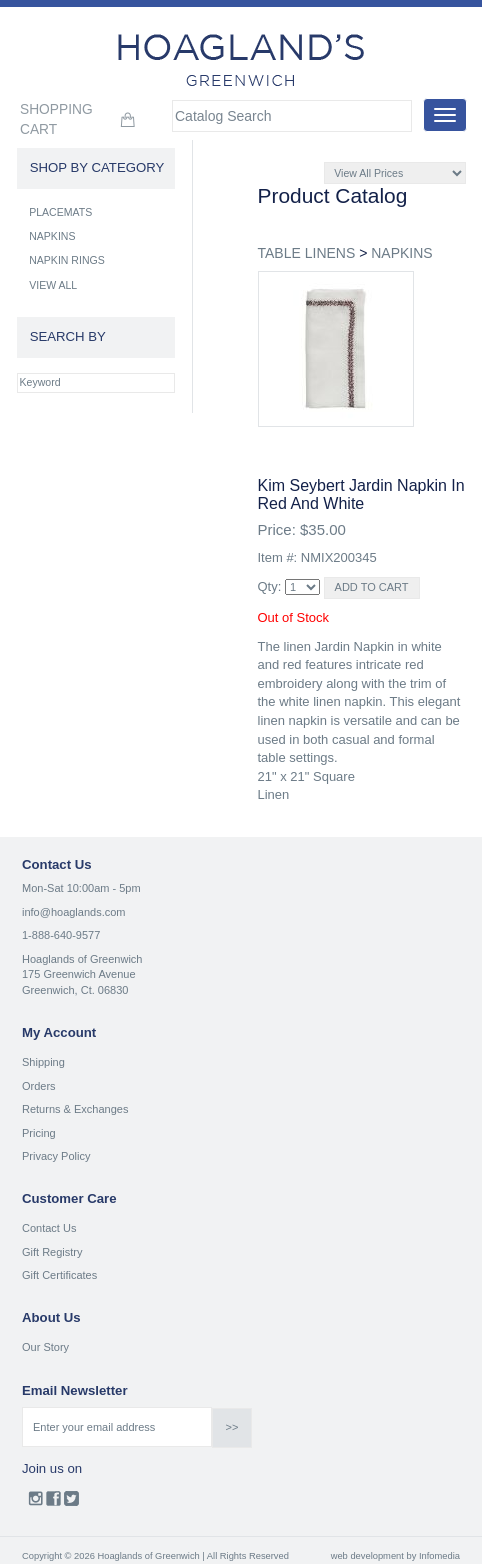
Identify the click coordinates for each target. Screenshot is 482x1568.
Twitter (71, 1503)
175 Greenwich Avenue (79, 974)
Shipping (43, 1062)
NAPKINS (401, 253)
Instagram (35, 1503)
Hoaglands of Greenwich (82, 959)
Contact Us (49, 1228)
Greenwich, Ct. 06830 (75, 990)
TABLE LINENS (307, 253)
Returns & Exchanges (75, 1109)
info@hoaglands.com (74, 912)
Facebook (53, 1503)
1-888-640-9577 (61, 935)
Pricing (39, 1133)
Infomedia (439, 1556)
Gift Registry (52, 1252)
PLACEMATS (60, 212)
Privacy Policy (56, 1156)
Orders (39, 1086)
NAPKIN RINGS (67, 260)
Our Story (45, 1347)
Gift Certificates (59, 1275)
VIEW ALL (53, 285)
